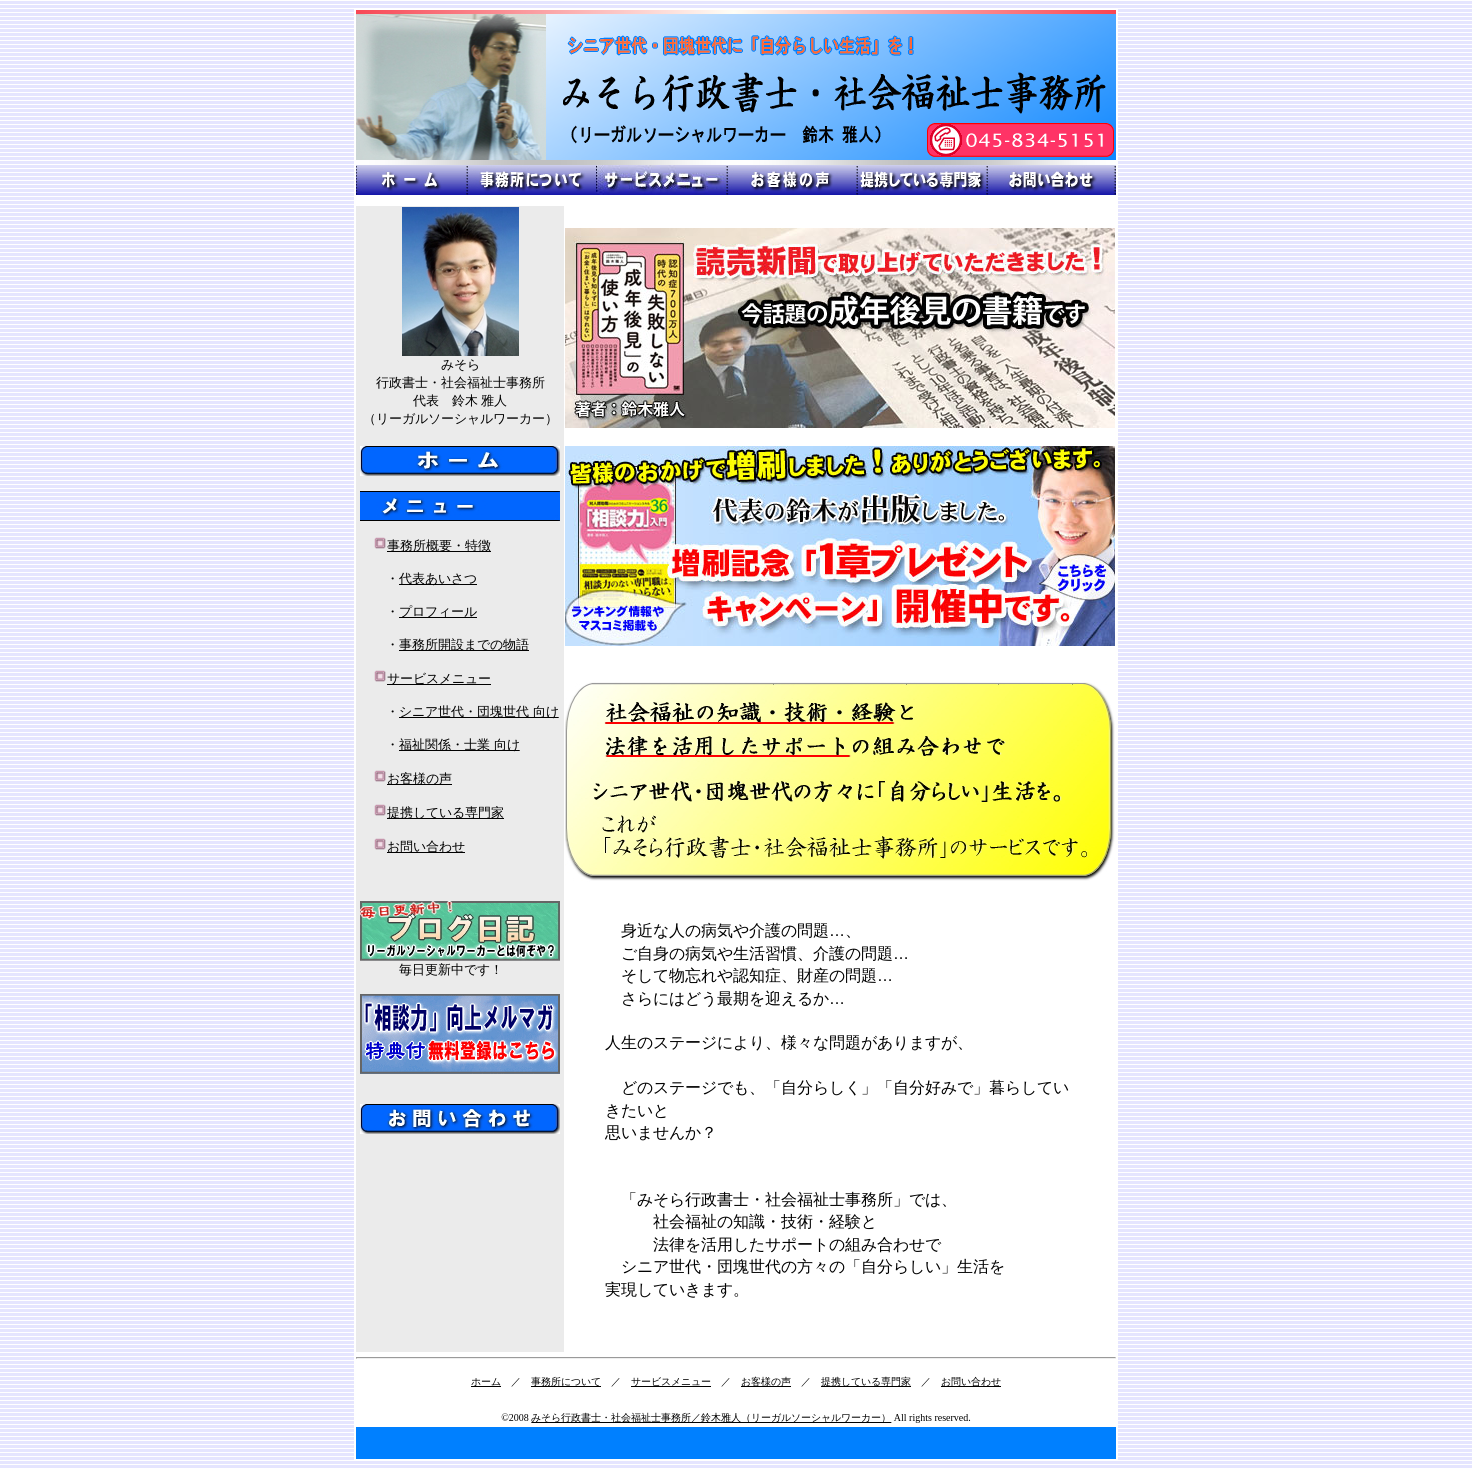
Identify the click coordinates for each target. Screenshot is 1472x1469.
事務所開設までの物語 (464, 644)
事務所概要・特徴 (439, 545)
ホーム (486, 1381)
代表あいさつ (438, 578)
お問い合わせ (426, 846)
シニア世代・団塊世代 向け (479, 711)
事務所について (566, 1381)
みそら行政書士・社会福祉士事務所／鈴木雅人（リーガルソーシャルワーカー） (711, 1417)
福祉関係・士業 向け (459, 744)
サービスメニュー (439, 678)
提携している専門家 (445, 812)
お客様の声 (419, 778)
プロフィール (438, 611)
